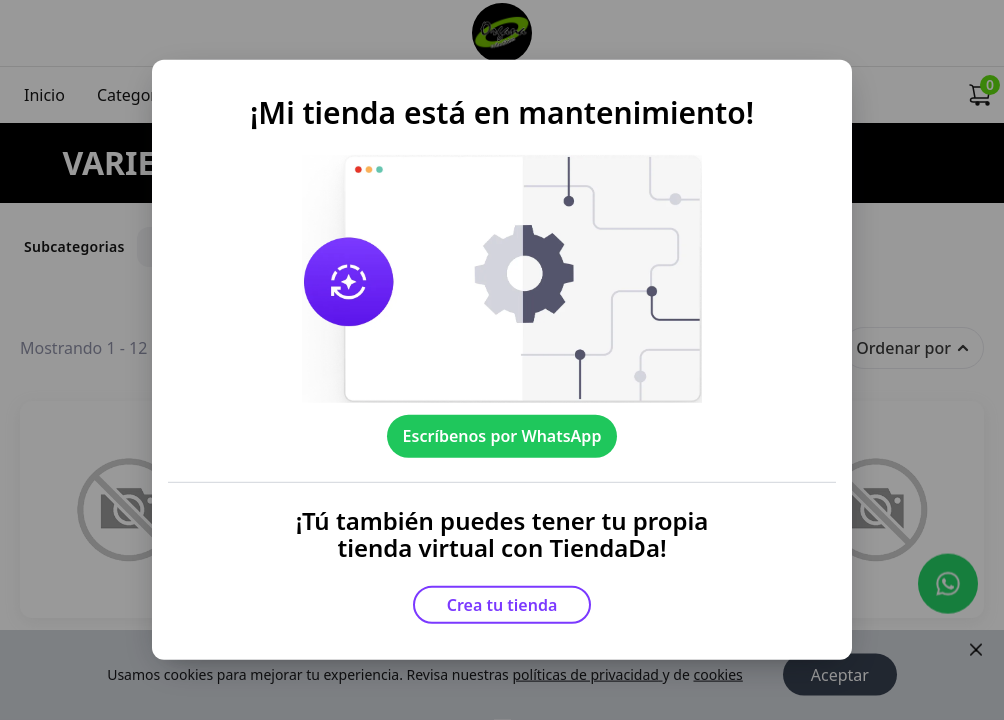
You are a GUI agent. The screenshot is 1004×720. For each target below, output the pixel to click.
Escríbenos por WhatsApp (502, 436)
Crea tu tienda (502, 605)
